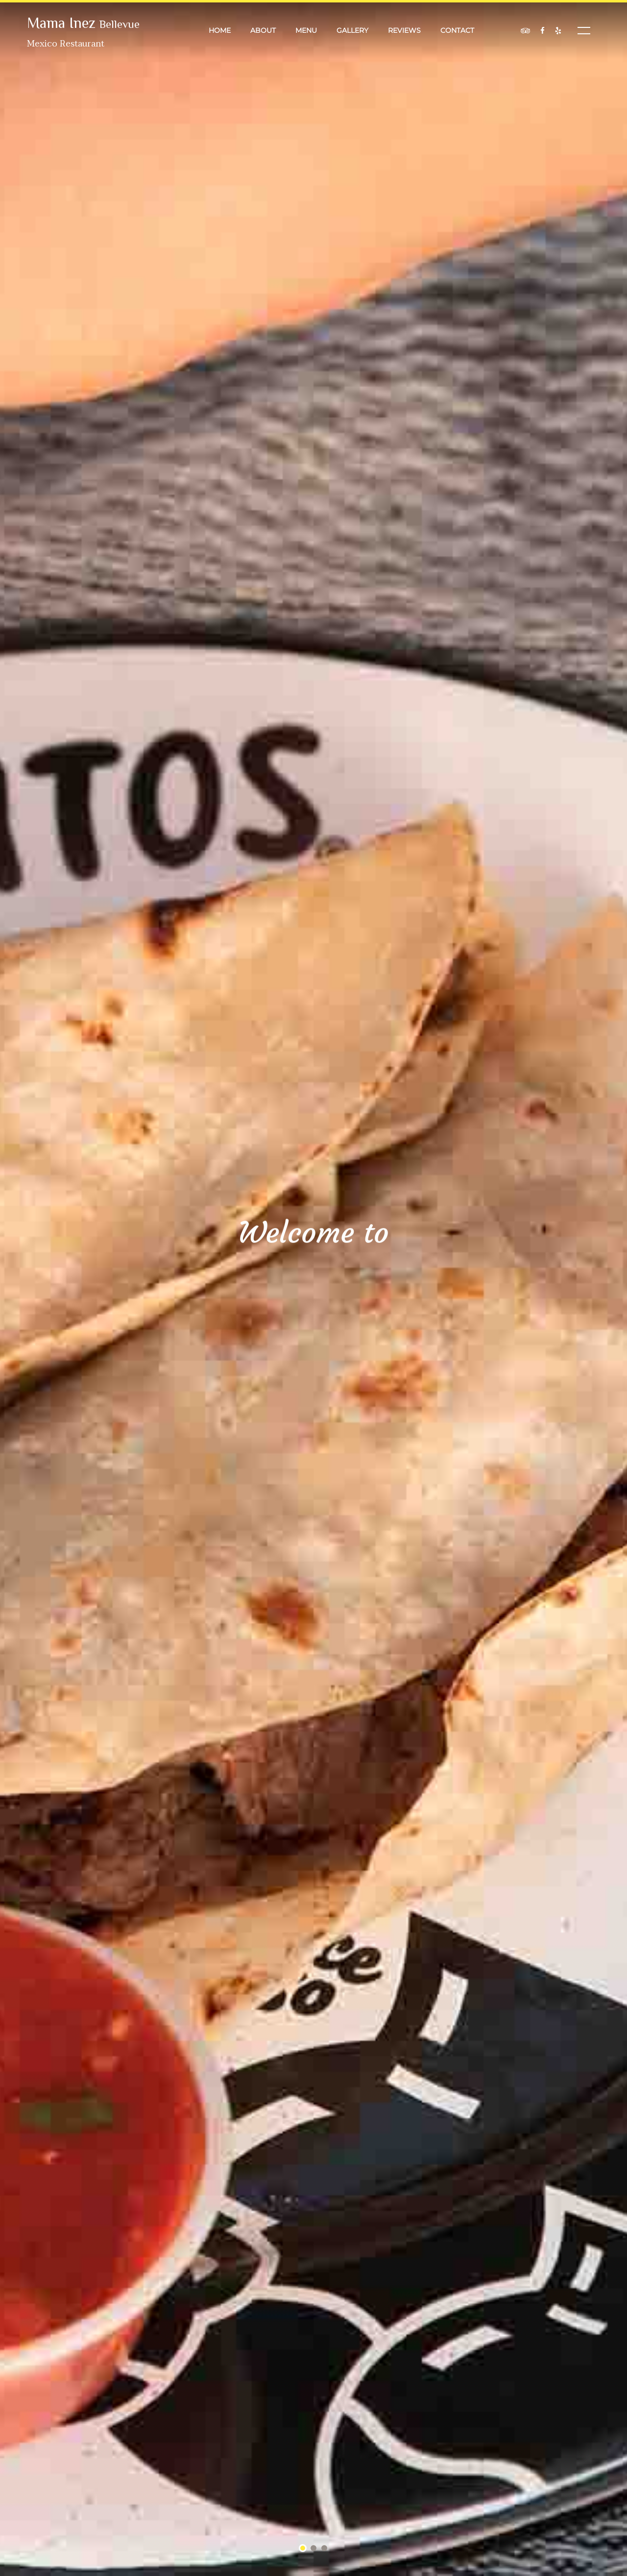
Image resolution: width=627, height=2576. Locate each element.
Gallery (352, 30)
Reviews (404, 30)
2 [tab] (314, 2549)
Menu (306, 30)
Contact (457, 30)
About (263, 30)
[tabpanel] (313, 1288)
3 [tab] (324, 2549)
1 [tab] (302, 2549)
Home (220, 30)
